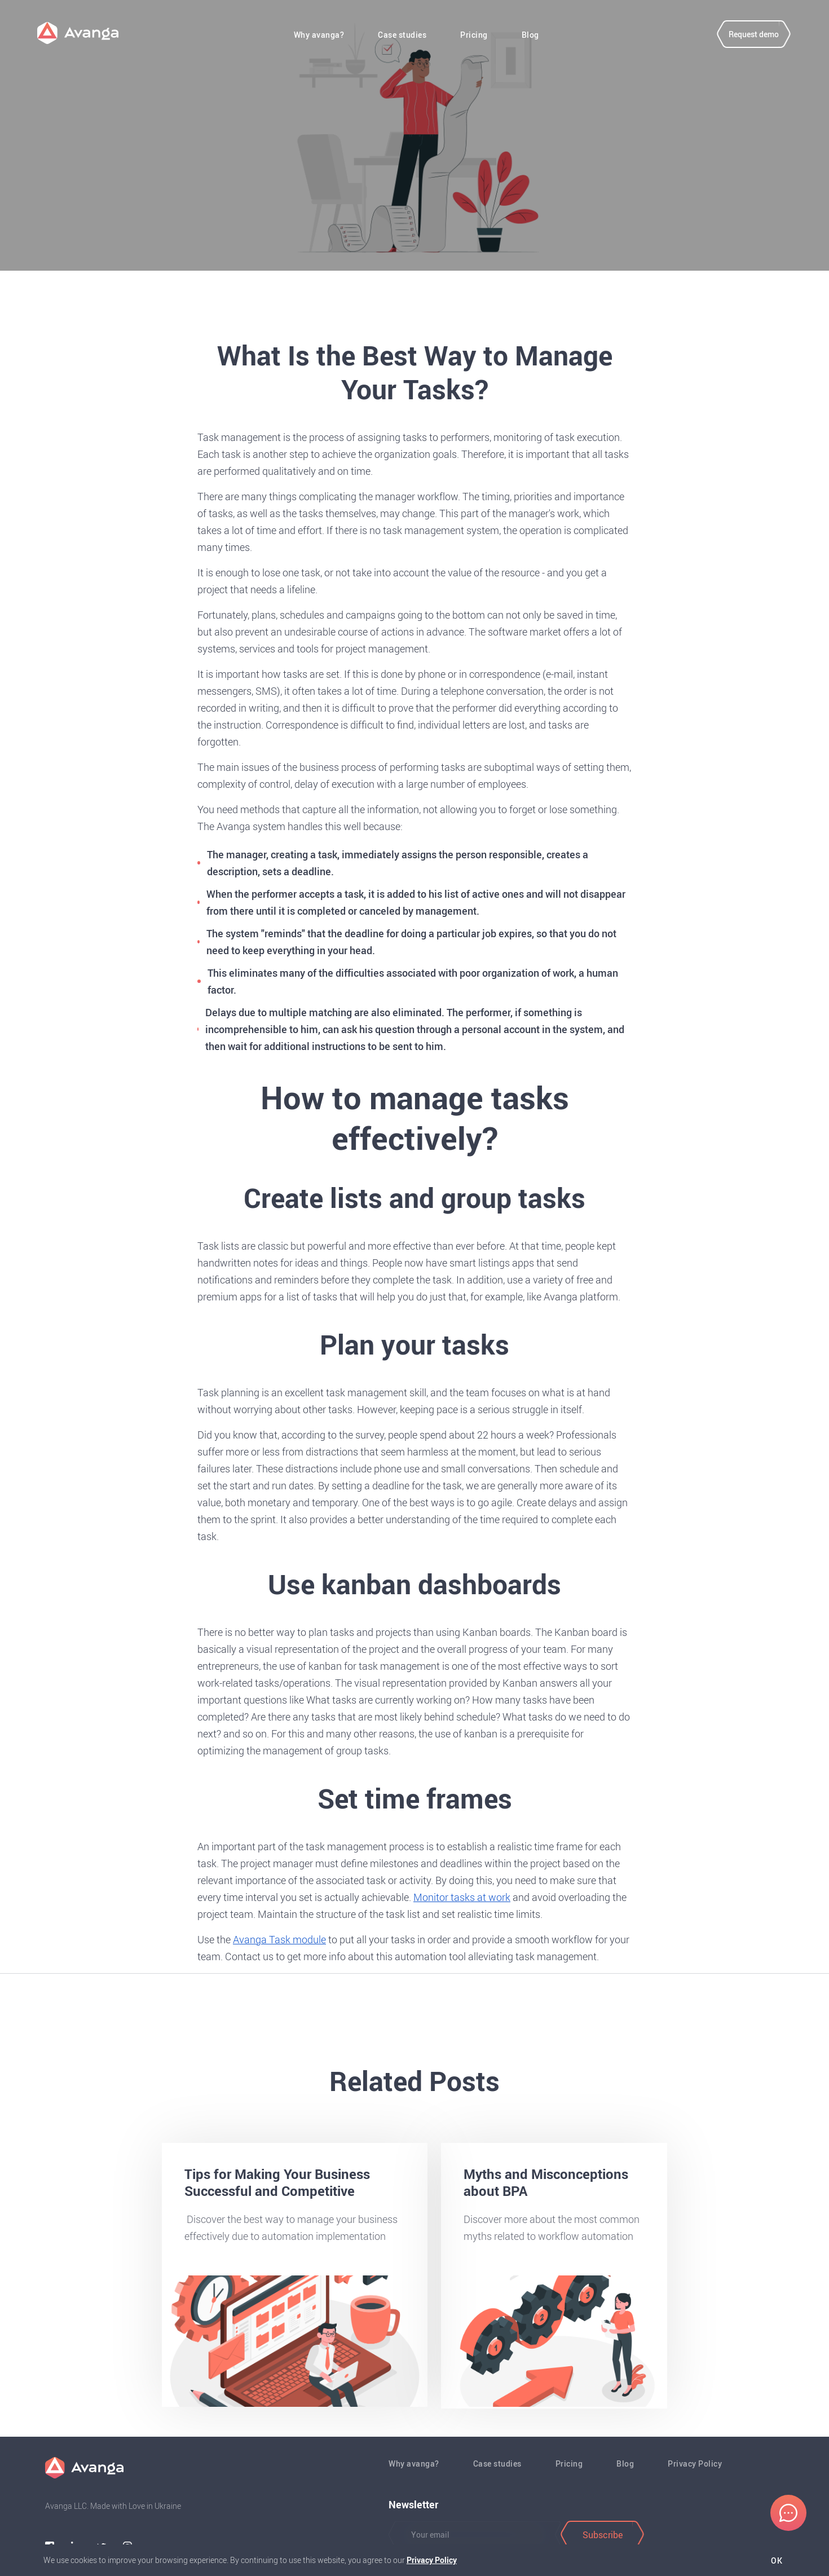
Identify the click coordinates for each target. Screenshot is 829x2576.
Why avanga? (319, 37)
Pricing (474, 37)
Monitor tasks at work (461, 1897)
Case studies (402, 37)
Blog (531, 37)
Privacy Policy (695, 2463)
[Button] (470, 2534)
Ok (775, 2560)
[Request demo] (746, 36)
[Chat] (788, 2513)
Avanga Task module (279, 1939)
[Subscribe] (602, 2534)
